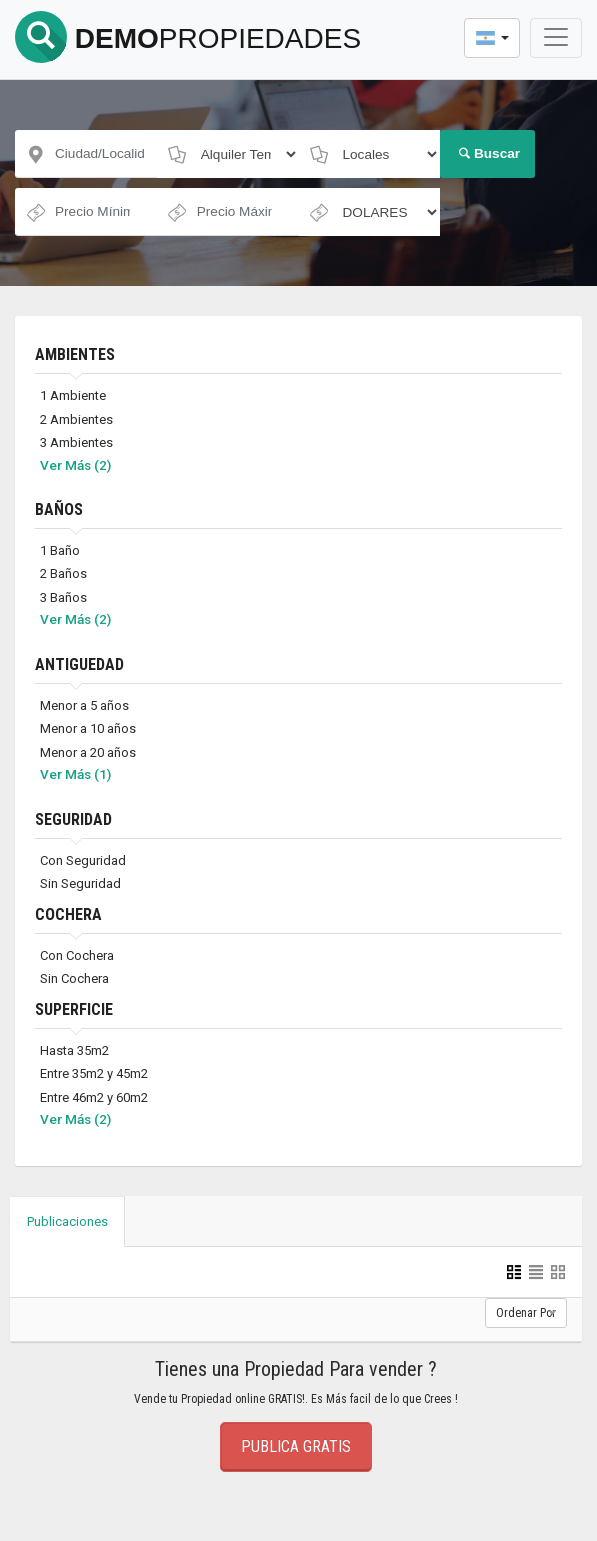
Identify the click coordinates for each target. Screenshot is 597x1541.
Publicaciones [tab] (67, 1221)
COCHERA (68, 914)
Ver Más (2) (75, 465)
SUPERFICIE (74, 1009)
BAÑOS (59, 509)
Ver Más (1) (75, 774)
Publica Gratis (296, 1446)
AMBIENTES (75, 354)
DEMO (188, 38)
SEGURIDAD (73, 819)
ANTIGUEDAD (79, 664)
